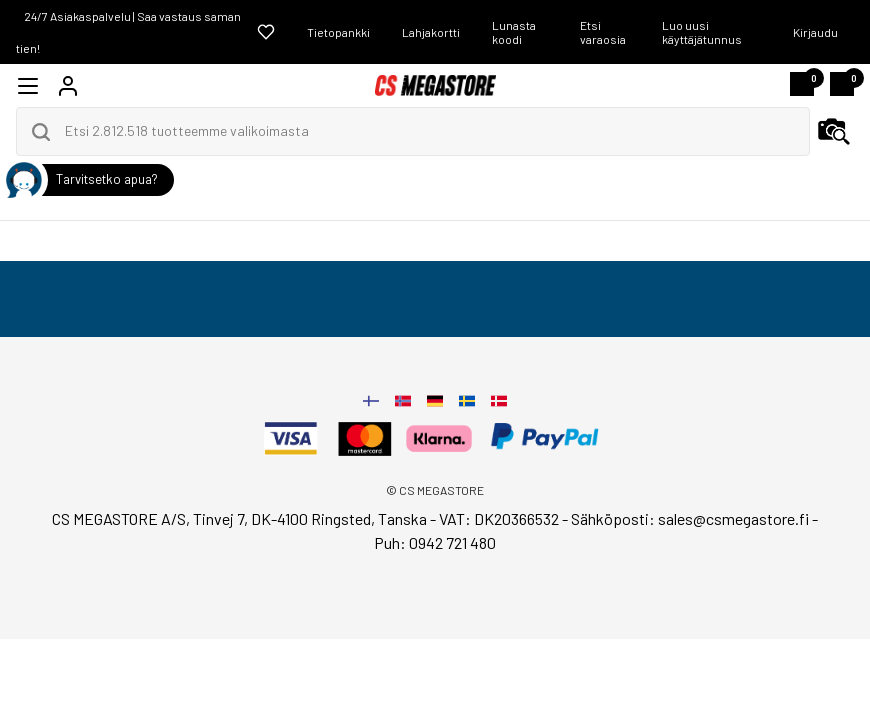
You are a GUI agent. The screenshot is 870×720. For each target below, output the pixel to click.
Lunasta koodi (514, 32)
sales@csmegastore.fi (733, 518)
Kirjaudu (815, 32)
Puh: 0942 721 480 (435, 542)
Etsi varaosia (603, 32)
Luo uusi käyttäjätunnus (702, 32)
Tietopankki (338, 32)
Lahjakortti (431, 32)
